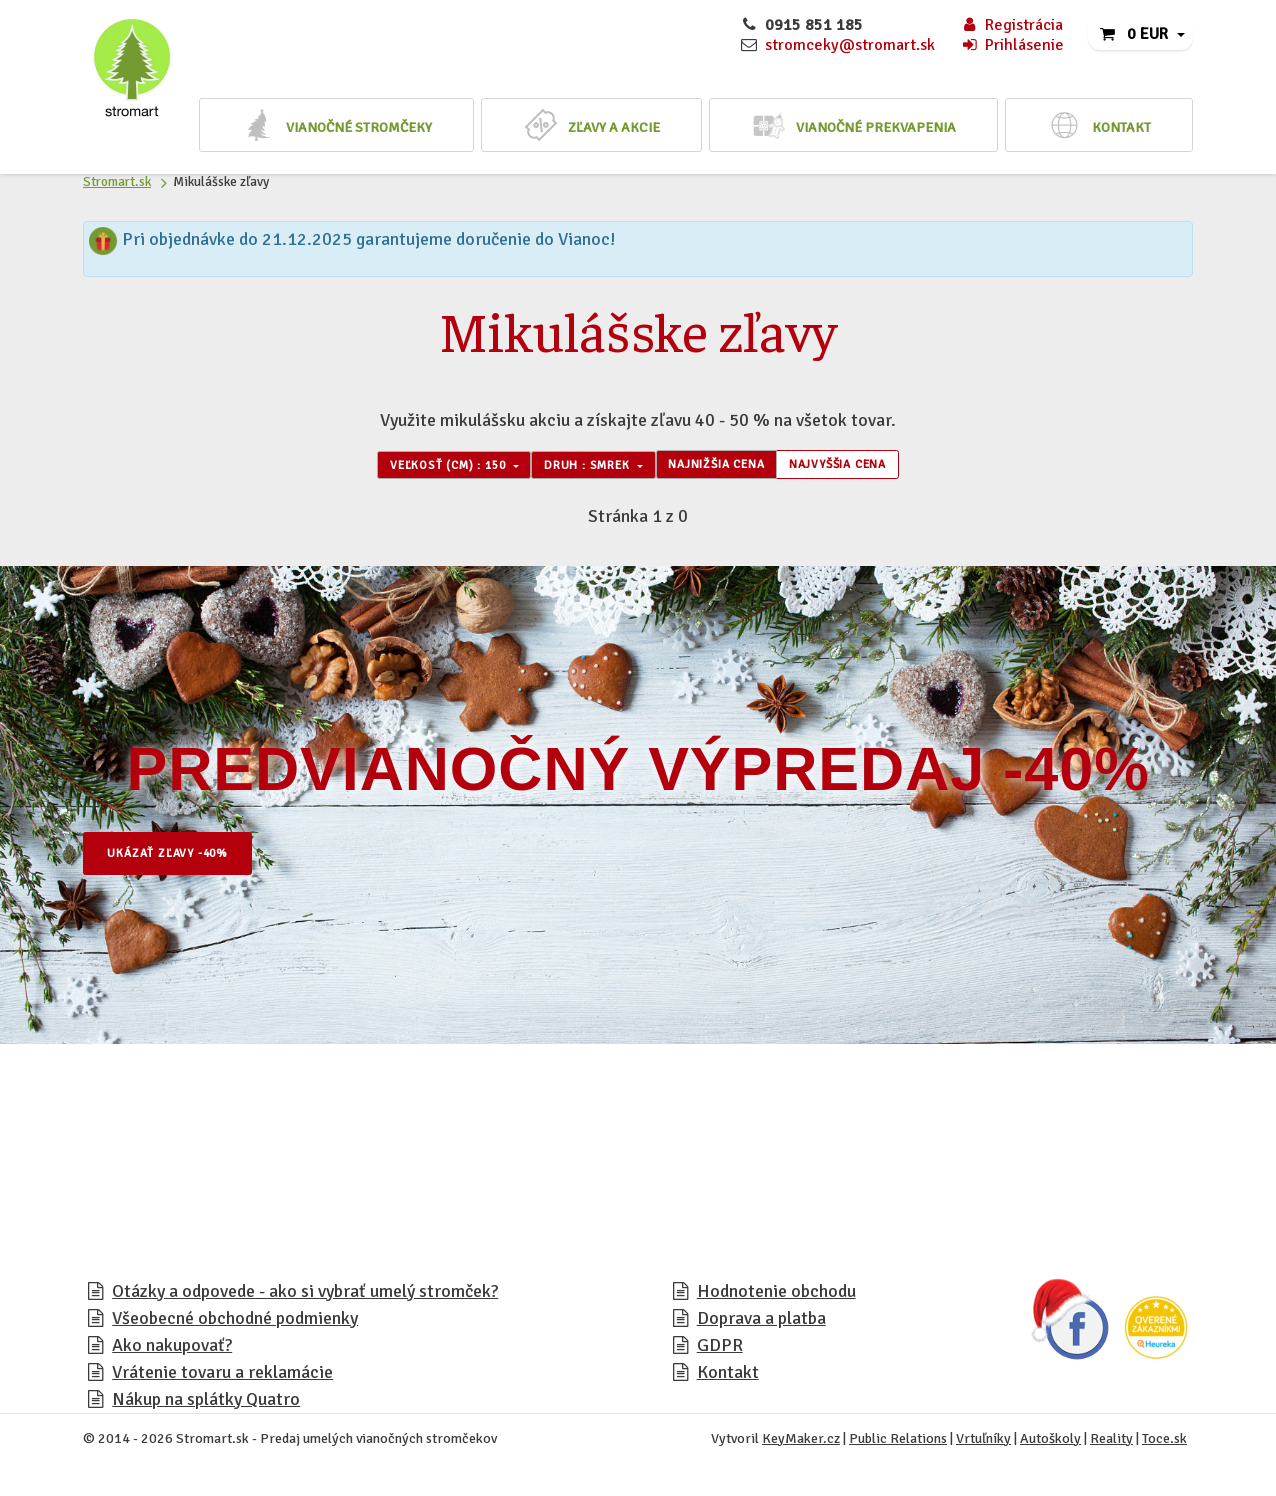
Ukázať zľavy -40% (188, 860)
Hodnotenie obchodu (776, 1297)
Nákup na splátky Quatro (206, 1405)
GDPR (720, 1351)
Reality (1111, 1444)
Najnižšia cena (733, 468)
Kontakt (728, 1378)
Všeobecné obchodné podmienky (235, 1324)
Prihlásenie (1012, 45)
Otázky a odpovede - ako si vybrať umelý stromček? (305, 1297)
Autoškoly (1050, 1444)
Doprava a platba (761, 1324)
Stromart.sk (117, 181)
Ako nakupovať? (172, 1351)
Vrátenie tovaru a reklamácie (222, 1378)
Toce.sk (1164, 1444)
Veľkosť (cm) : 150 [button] (403, 468)
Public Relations (898, 1444)
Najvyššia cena (885, 468)
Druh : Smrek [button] (575, 468)
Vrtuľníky (983, 1444)
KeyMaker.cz (801, 1444)
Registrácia (1011, 25)
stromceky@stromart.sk (850, 45)
